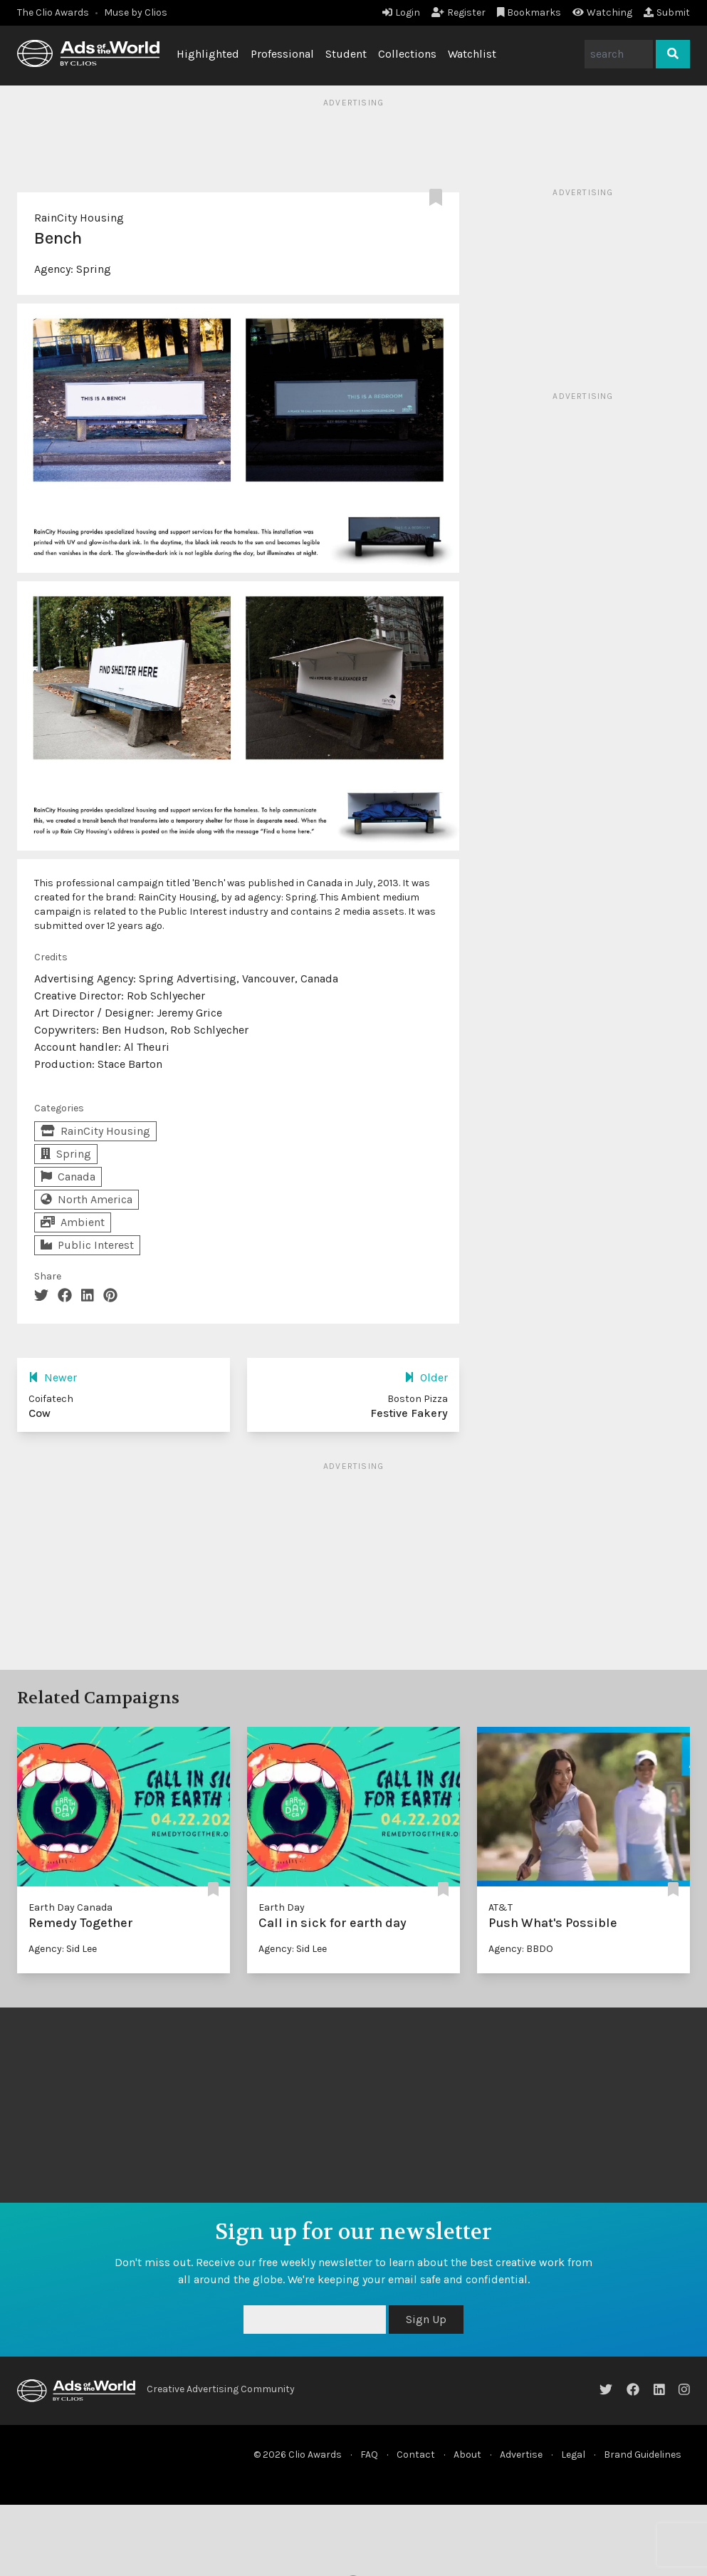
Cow (39, 1413)
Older (426, 1377)
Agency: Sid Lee (62, 1949)
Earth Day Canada (70, 1907)
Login (401, 12)
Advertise (521, 2454)
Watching (602, 12)
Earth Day (281, 1907)
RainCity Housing (79, 217)
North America (86, 1199)
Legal (573, 2454)
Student (346, 54)
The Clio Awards (53, 12)
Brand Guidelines (642, 2454)
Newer (52, 1377)
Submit (667, 12)
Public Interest (87, 1245)
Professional (282, 54)
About (467, 2454)
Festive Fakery (409, 1413)
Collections (407, 54)
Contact (416, 2454)
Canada (68, 1176)
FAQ (369, 2454)
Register (458, 12)
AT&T (500, 1907)
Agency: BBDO (520, 1949)
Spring (93, 269)
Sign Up (426, 2319)
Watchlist (472, 54)
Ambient (73, 1222)
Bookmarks (529, 12)
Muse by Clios (135, 12)
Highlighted (208, 54)
